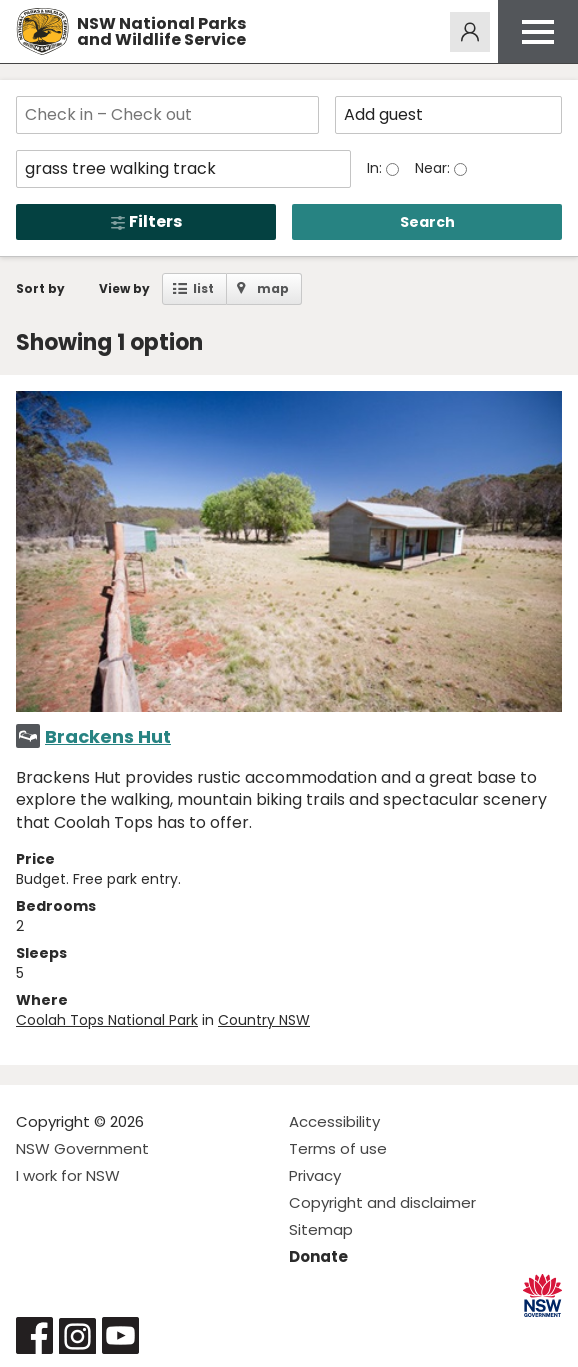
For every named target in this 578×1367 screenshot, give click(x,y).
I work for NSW (68, 1175)
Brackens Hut (108, 736)
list (203, 288)
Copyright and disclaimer (382, 1202)
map (273, 288)
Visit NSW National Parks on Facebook (34, 1335)
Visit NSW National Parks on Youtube (120, 1335)
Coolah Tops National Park (107, 1020)
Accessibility (334, 1121)
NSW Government (82, 1148)
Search (427, 222)
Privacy (315, 1175)
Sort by (40, 288)
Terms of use (338, 1148)
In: (376, 168)
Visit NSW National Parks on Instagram (77, 1335)
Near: (434, 168)
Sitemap (321, 1229)
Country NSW (264, 1020)
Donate (318, 1256)
